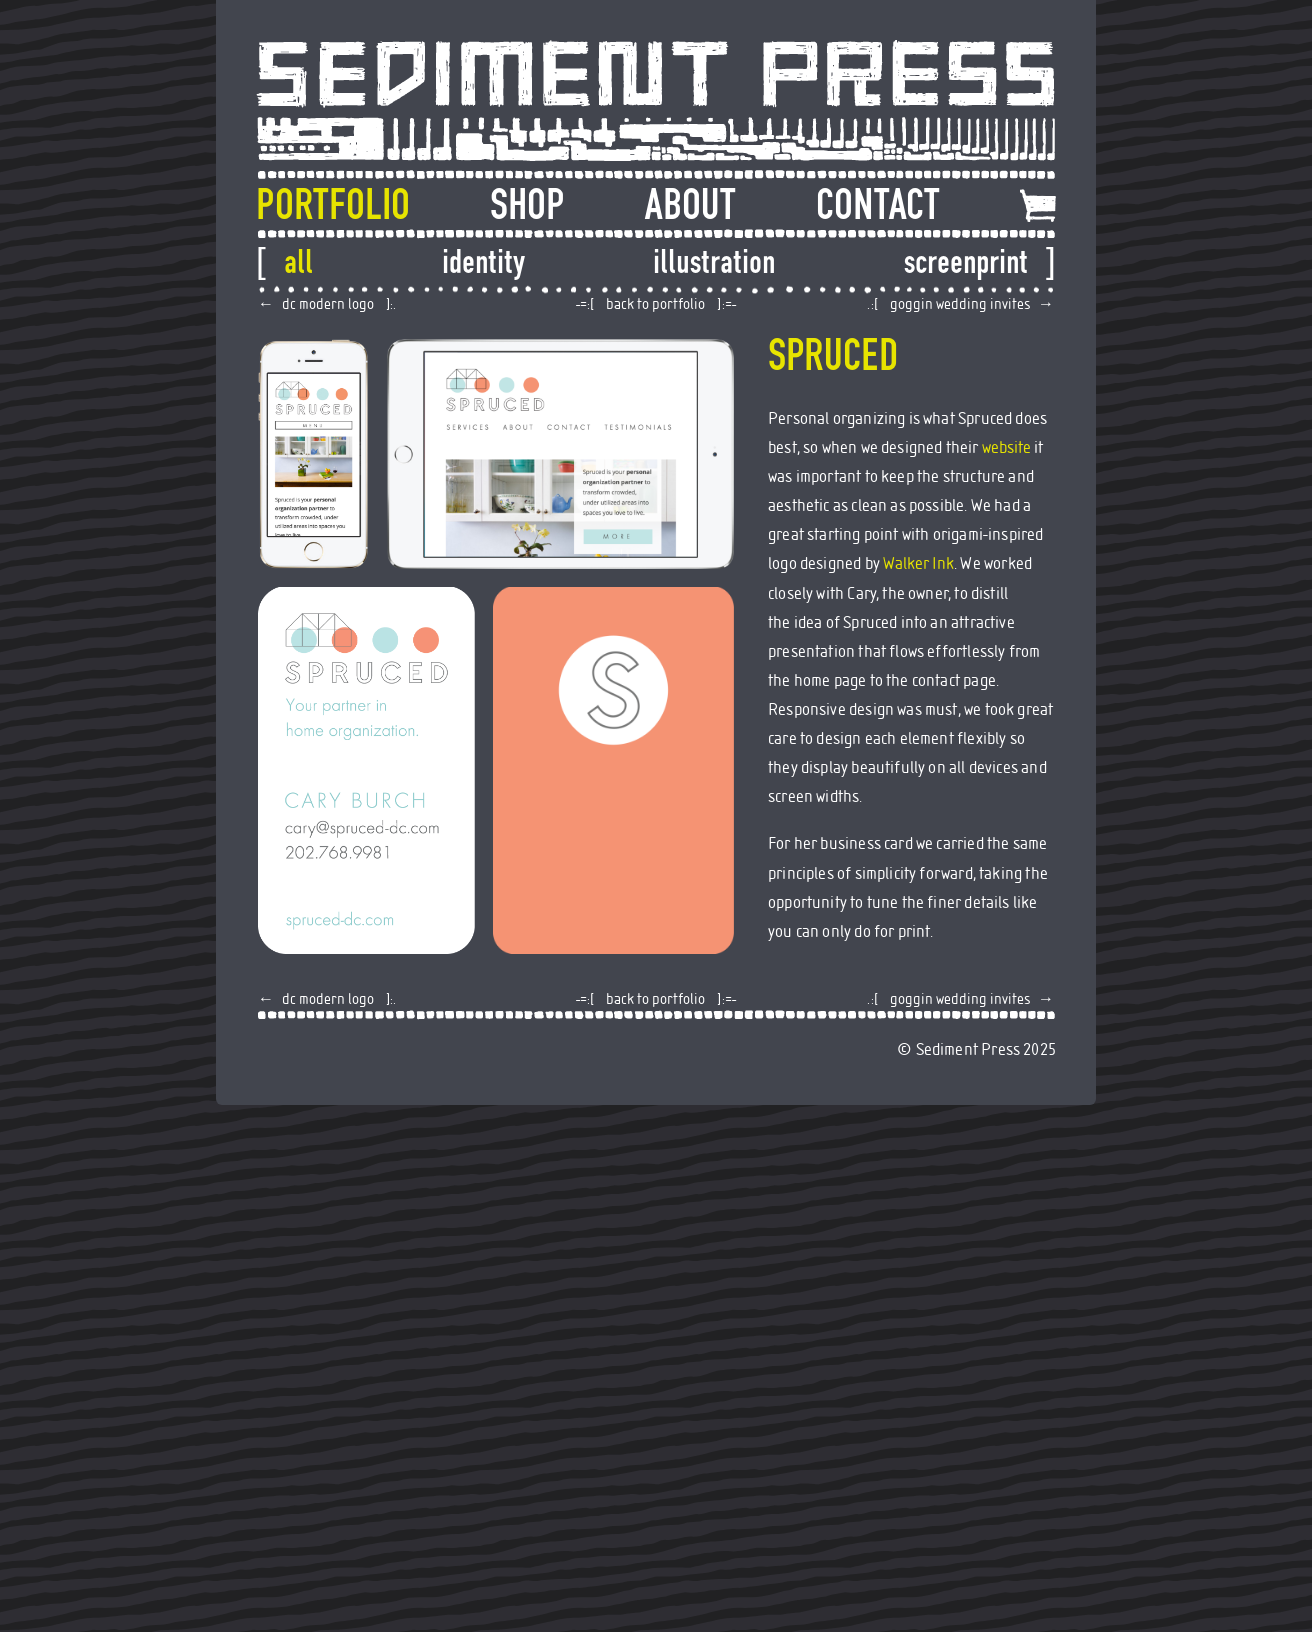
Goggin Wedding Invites (960, 304)
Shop (527, 205)
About (690, 205)
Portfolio (333, 205)
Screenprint (966, 262)
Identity (483, 262)
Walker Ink (918, 564)
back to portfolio (655, 304)
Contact (878, 205)
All (298, 262)
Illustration (714, 262)
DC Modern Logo (328, 304)
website (1006, 448)
